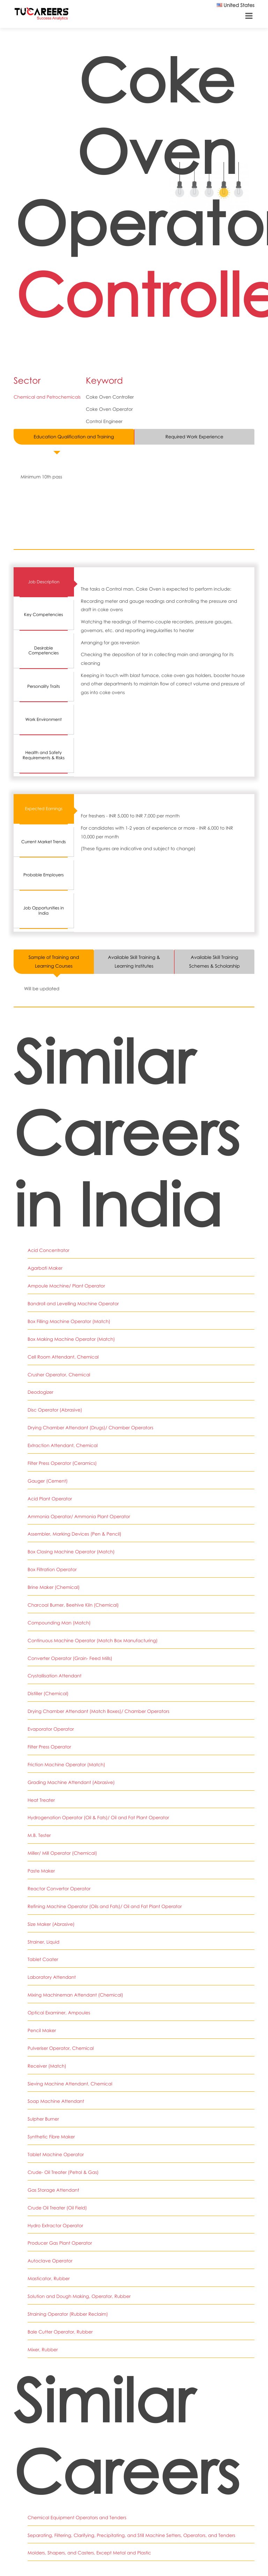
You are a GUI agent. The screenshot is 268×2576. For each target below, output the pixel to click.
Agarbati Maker (45, 1268)
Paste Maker (41, 1868)
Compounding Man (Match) (59, 1621)
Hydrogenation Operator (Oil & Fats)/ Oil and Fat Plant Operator (98, 1815)
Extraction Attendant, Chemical (62, 1444)
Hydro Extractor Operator (55, 2221)
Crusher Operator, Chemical (59, 1374)
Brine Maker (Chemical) (54, 1586)
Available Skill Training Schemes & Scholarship (214, 961)
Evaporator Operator (51, 1727)
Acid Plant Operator (50, 1497)
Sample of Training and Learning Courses (54, 961)
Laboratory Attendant (51, 1974)
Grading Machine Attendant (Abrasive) (71, 1780)
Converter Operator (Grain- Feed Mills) (70, 1656)
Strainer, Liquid (43, 1939)
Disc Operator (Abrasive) (55, 1409)
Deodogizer (40, 1391)
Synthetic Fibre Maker (51, 2133)
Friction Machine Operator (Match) (66, 1762)
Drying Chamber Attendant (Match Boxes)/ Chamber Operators (98, 1709)
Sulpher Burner (43, 2116)
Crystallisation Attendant (54, 1674)
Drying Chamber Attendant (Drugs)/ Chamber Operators (90, 1427)
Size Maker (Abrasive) (51, 1921)
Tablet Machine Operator (55, 2151)
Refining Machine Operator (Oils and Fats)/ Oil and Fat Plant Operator (104, 1904)
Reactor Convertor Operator (59, 1886)
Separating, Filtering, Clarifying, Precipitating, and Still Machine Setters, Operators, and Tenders (131, 2531)
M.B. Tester (39, 1833)
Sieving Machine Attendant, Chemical (70, 2080)
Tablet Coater (43, 1957)
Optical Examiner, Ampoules (59, 2010)
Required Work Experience (194, 436)
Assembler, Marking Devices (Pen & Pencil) (74, 1533)
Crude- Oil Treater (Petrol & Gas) (63, 2168)
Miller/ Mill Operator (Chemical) (62, 1851)
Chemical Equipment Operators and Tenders (77, 2513)
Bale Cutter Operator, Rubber (60, 2327)
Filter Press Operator (49, 1745)
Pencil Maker (42, 2027)
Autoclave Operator (50, 2257)
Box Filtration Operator (52, 1568)
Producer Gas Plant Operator (60, 2239)
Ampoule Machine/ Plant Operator (66, 1286)
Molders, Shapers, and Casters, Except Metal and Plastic (89, 2548)
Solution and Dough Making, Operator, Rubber (79, 2292)
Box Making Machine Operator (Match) (71, 1338)
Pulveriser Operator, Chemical (60, 2045)
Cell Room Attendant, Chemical (63, 1356)
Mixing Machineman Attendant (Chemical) (75, 1992)
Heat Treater (41, 1798)
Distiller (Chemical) (48, 1692)
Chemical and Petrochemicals (47, 397)
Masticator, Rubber (48, 2274)
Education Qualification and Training (74, 436)
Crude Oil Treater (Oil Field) (57, 2204)
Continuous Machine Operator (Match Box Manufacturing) (92, 1639)
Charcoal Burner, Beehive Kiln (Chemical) (73, 1603)
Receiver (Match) (47, 2063)
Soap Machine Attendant (56, 2098)
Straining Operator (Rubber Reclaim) (67, 2310)
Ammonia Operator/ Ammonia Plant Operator (78, 1515)
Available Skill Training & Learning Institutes (134, 961)
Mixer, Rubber (43, 2345)
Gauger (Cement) (47, 1480)
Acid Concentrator (48, 1250)
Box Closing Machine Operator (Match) (71, 1550)
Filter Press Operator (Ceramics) (62, 1462)
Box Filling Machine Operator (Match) (69, 1321)
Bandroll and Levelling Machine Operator (73, 1303)
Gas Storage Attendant (53, 2186)
